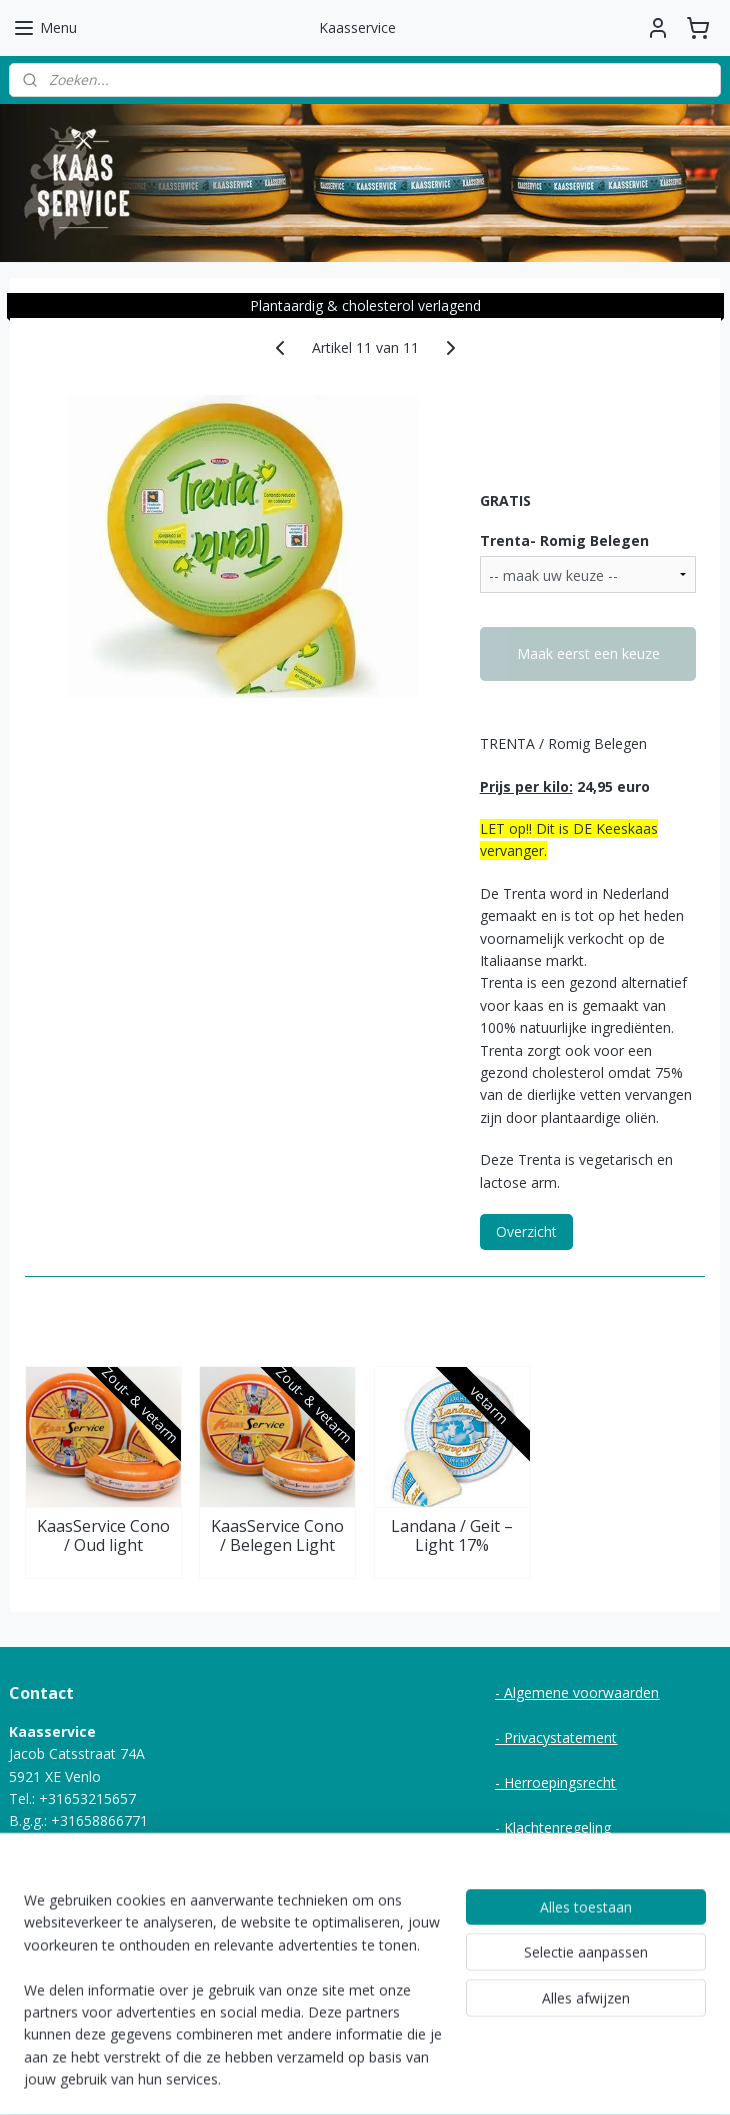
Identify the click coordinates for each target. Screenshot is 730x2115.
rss (325, 2078)
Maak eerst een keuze (588, 653)
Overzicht (526, 1231)
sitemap (283, 2078)
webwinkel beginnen (402, 2078)
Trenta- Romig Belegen (564, 539)
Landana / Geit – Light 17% (452, 1536)
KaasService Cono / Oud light (103, 1536)
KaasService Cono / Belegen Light (277, 1536)
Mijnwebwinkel (576, 2078)
